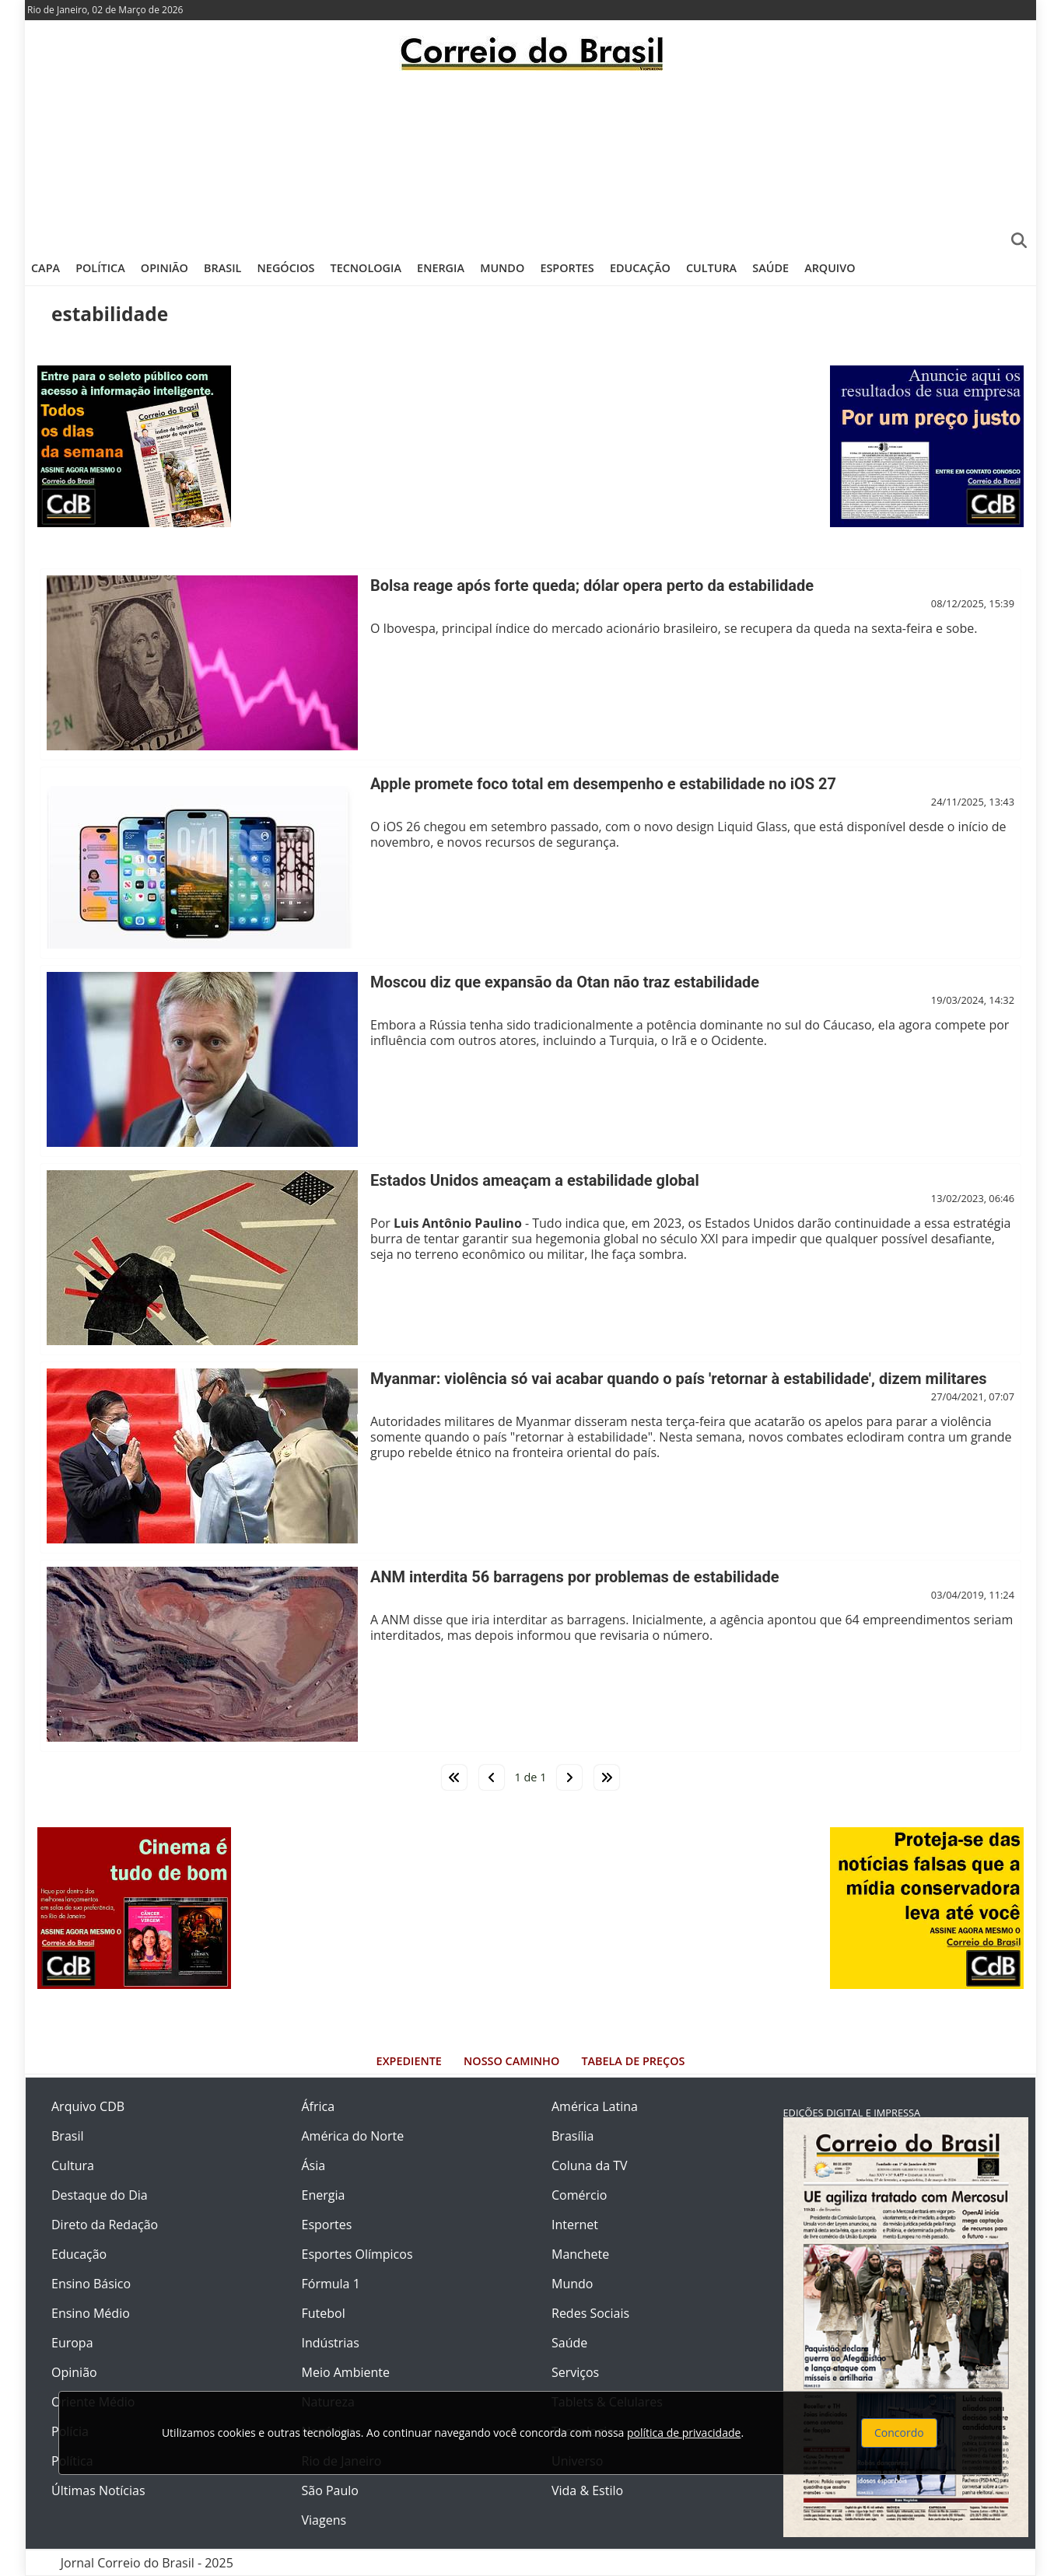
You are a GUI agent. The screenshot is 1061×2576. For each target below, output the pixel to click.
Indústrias (330, 2342)
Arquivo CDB (87, 2106)
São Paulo (330, 2490)
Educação (640, 267)
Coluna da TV (590, 2165)
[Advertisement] (530, 159)
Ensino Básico (91, 2283)
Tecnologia (366, 267)
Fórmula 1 (331, 2283)
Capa (45, 267)
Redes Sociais (590, 2313)
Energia (440, 267)
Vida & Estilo (587, 2490)
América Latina (595, 2106)
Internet (575, 2224)
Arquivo (829, 267)
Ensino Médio (90, 2313)
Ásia (314, 2165)
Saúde (770, 267)
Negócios (286, 267)
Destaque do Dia (99, 2195)
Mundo (502, 267)
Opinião (164, 267)
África (318, 2106)
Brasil (222, 267)
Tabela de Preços (633, 2060)
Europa (72, 2342)
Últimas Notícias (98, 2490)
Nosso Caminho (511, 2060)
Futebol (323, 2313)
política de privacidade (684, 2432)
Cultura (711, 267)
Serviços (575, 2372)
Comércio (579, 2195)
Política (100, 267)
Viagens (324, 2520)
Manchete (580, 2254)
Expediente (409, 2060)
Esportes (567, 267)
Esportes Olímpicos (357, 2254)
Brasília (573, 2135)
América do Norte (353, 2135)
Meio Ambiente (346, 2372)
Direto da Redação (104, 2224)
